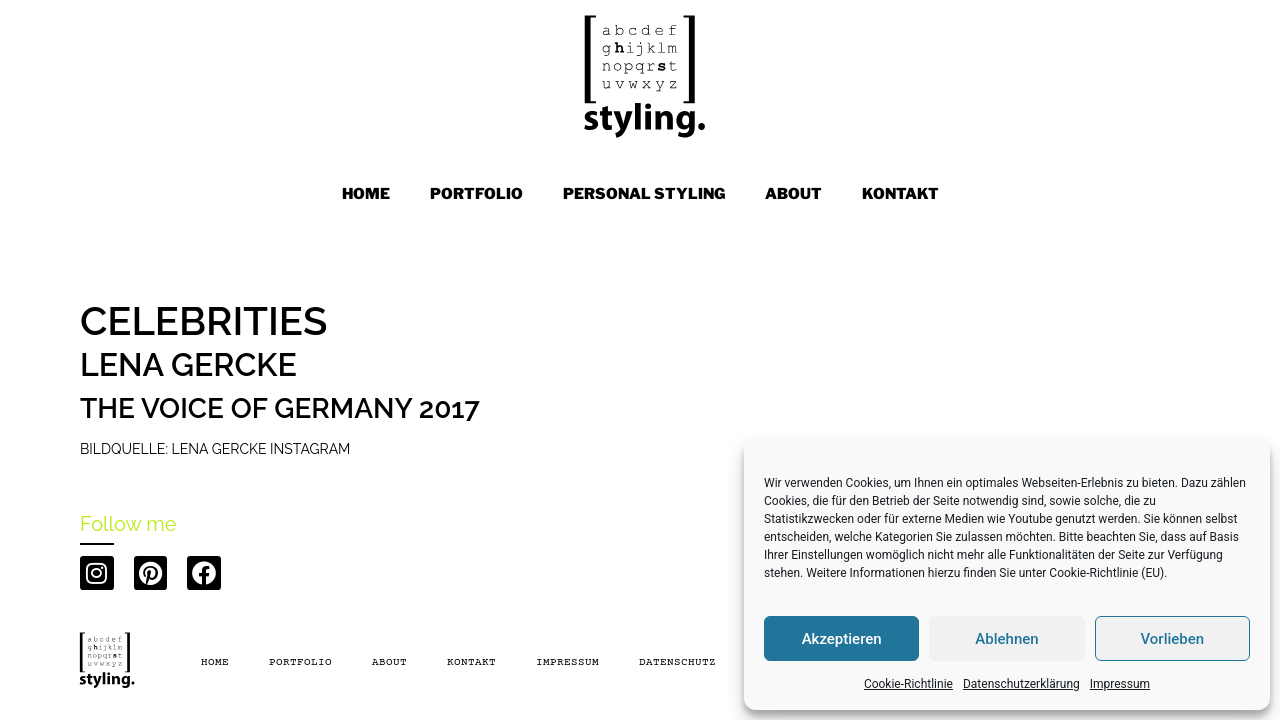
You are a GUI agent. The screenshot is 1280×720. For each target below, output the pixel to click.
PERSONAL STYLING (644, 194)
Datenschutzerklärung (1021, 684)
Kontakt (471, 662)
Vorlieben (1172, 639)
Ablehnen (1006, 639)
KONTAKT (900, 194)
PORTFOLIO (476, 194)
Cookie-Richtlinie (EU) (1106, 573)
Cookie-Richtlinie (908, 684)
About (389, 662)
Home (366, 194)
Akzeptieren (842, 639)
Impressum (1120, 684)
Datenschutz (677, 662)
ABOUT (793, 194)
